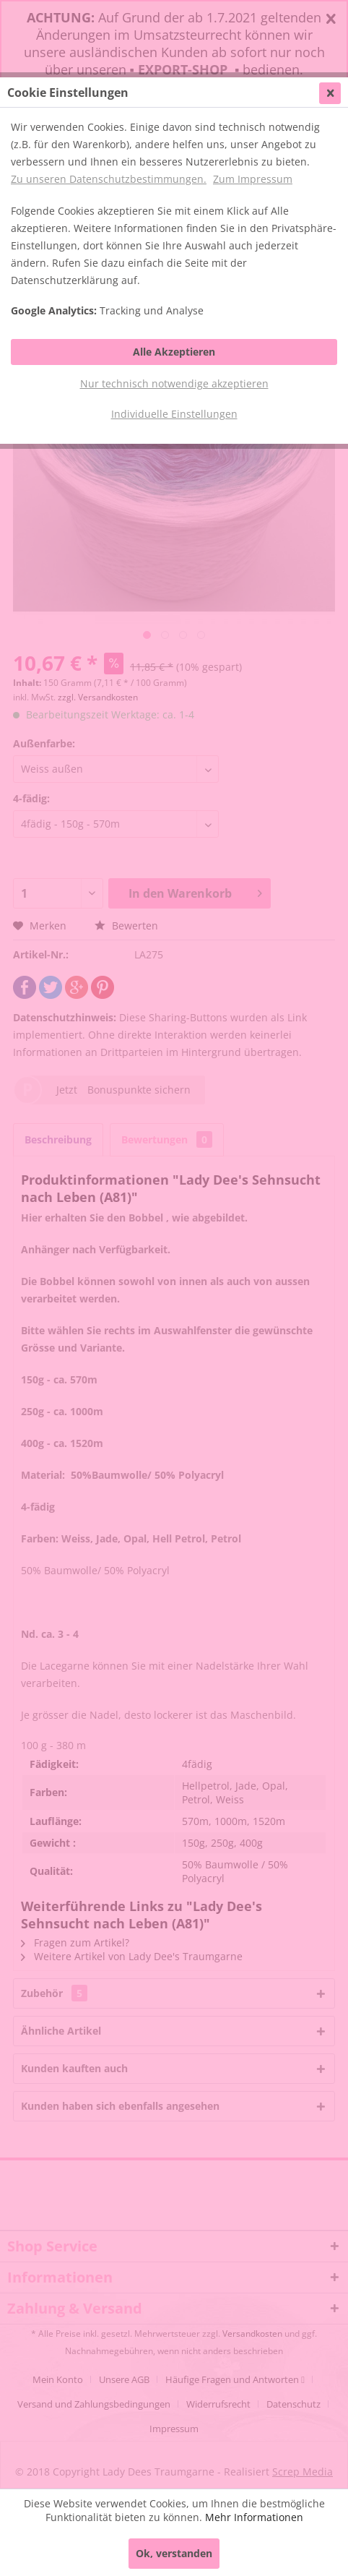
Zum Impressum (252, 179)
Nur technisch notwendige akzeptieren (174, 383)
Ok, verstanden (174, 2553)
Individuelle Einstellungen (174, 414)
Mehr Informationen (254, 2517)
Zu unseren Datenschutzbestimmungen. (108, 179)
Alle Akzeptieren (174, 352)
